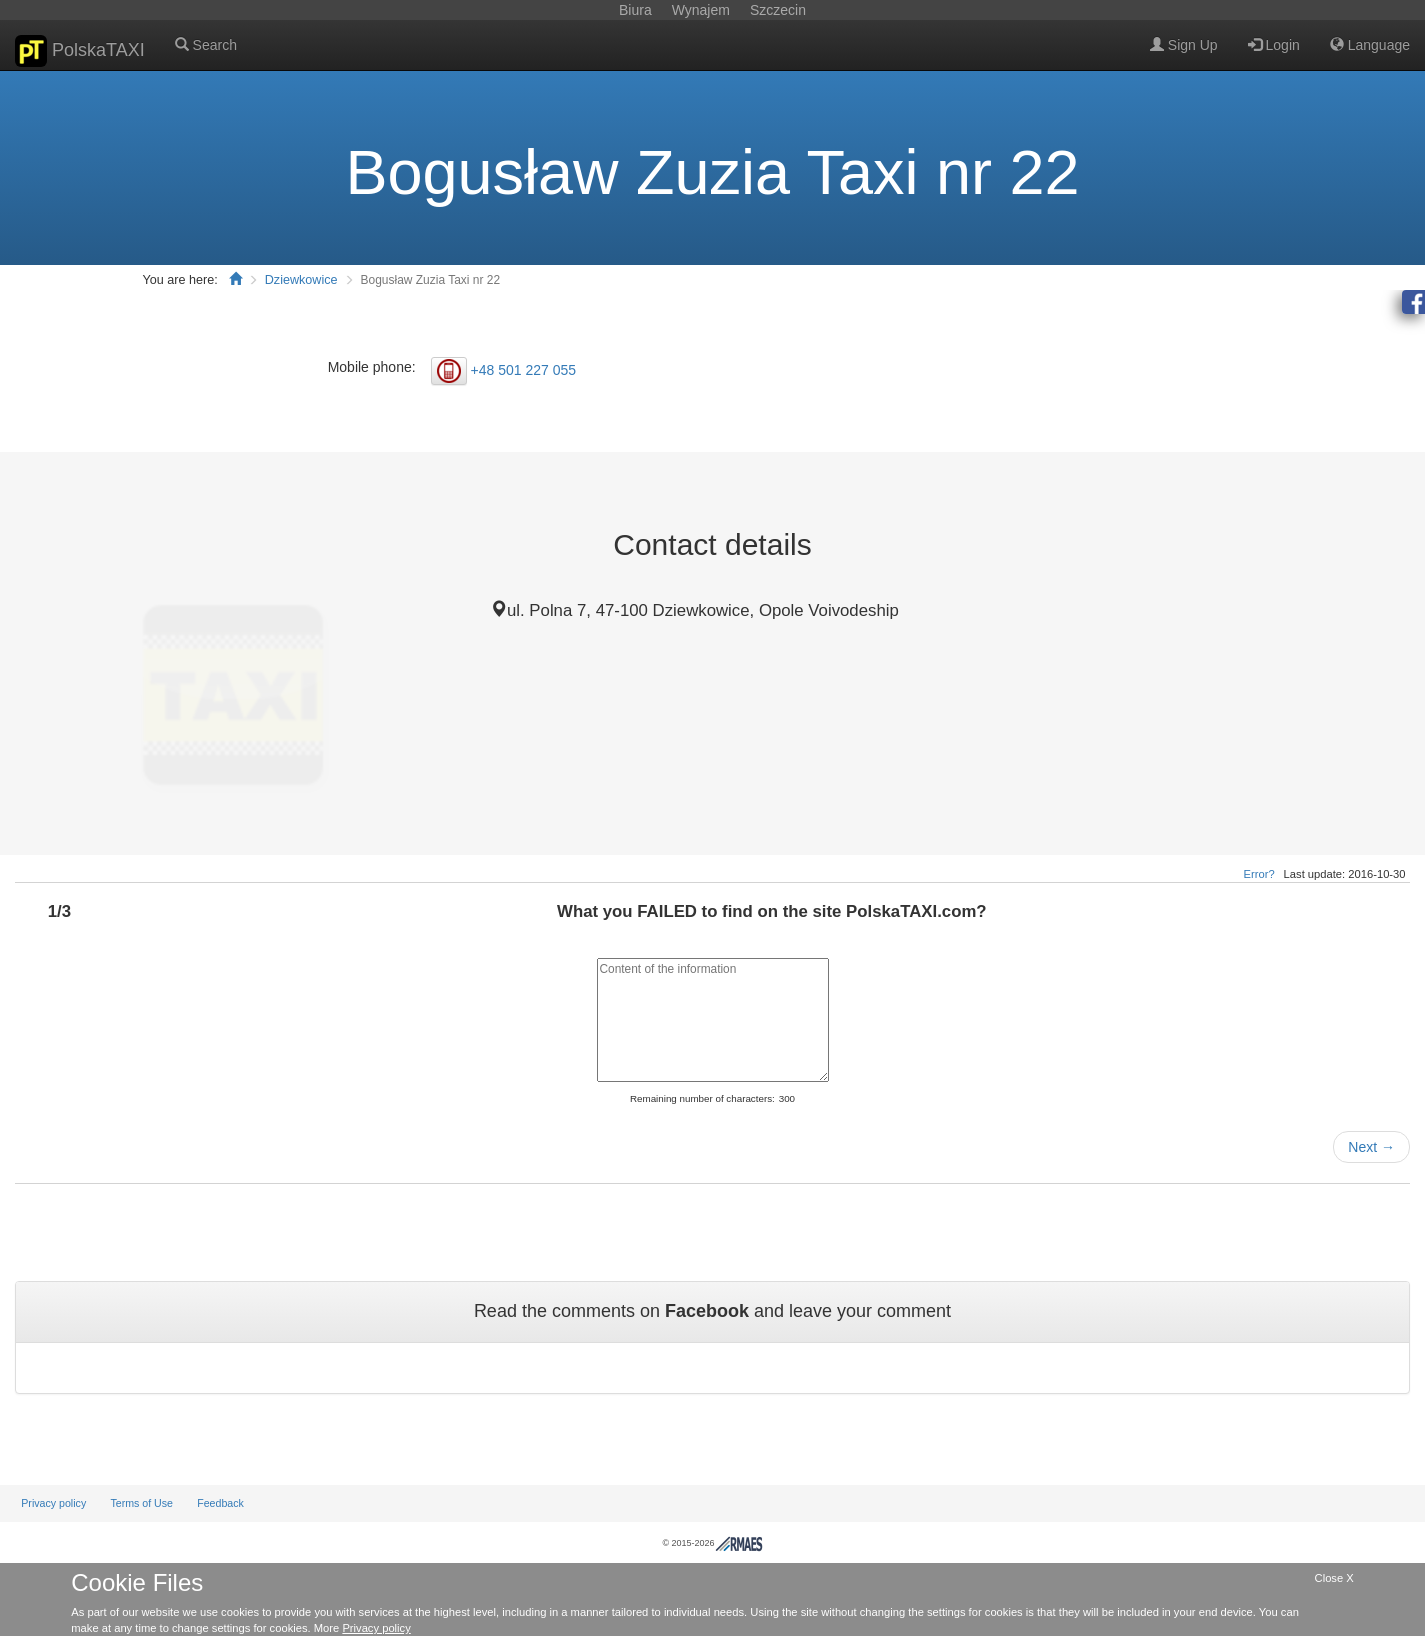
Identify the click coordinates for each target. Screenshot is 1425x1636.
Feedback (220, 1503)
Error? (1259, 874)
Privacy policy (53, 1503)
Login (1274, 45)
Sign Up (1184, 45)
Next (1371, 1147)
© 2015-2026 (712, 1543)
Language (1370, 45)
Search (206, 45)
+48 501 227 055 (524, 369)
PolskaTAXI (80, 51)
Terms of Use (141, 1503)
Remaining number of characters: (702, 1098)
